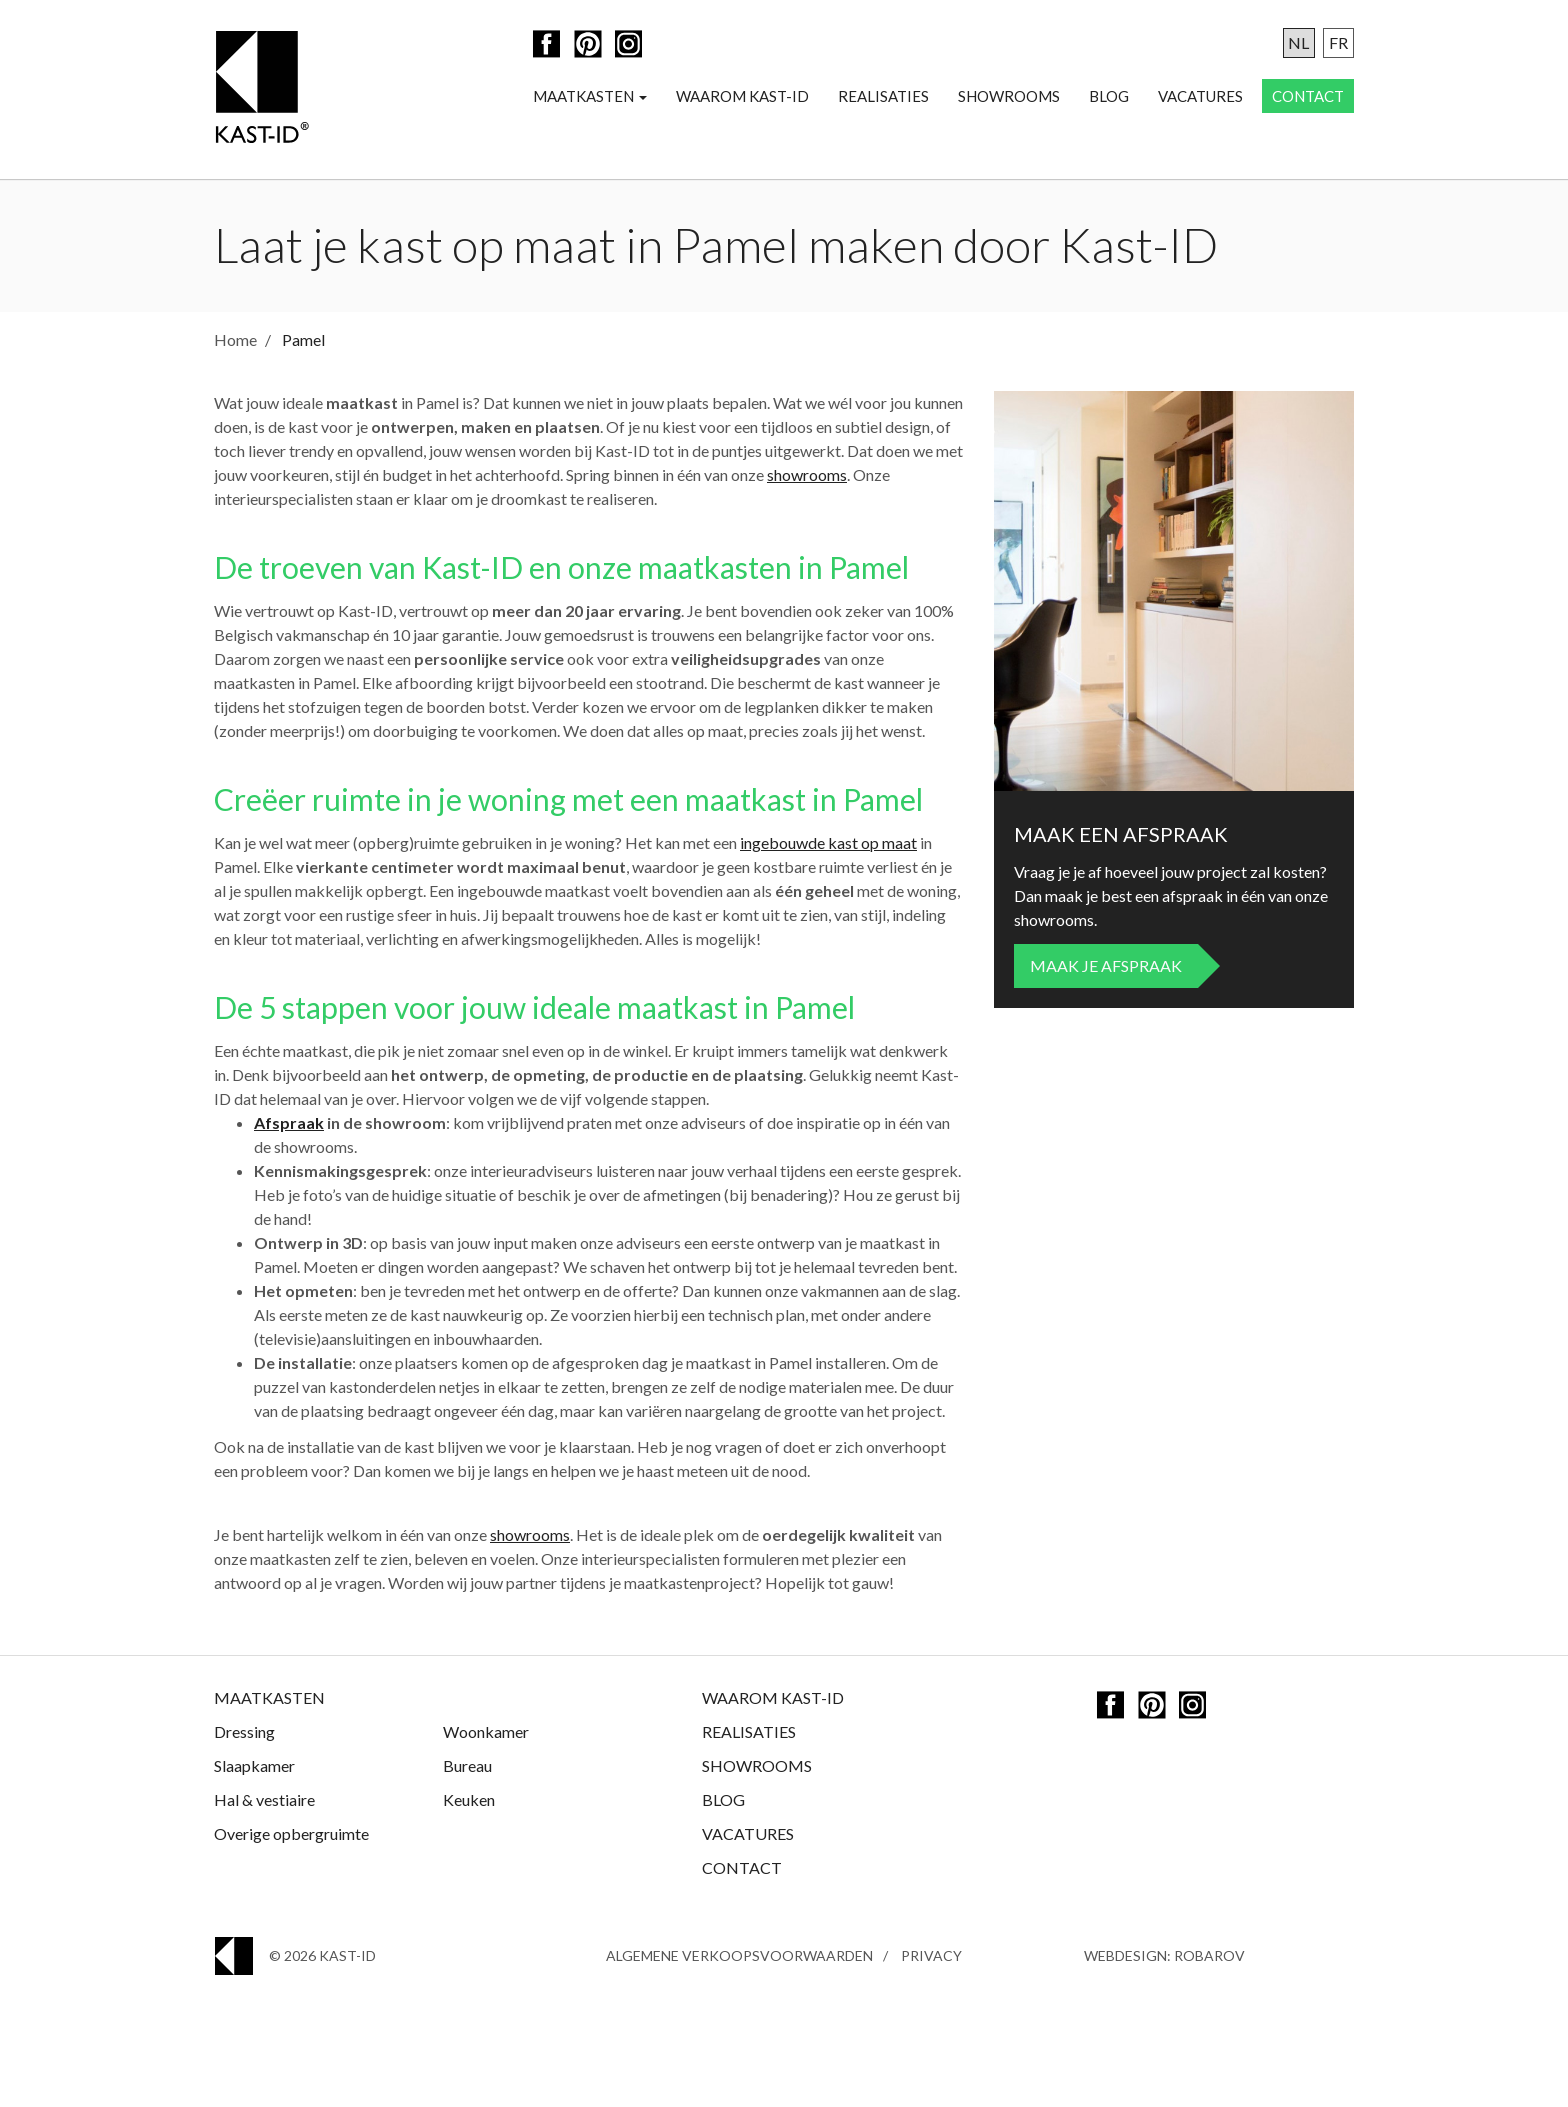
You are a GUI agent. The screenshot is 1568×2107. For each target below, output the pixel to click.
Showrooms (1009, 96)
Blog (1109, 96)
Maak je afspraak (1106, 965)
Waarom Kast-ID (742, 96)
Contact (1308, 96)
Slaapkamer (254, 1765)
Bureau (467, 1765)
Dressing (244, 1731)
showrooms (807, 474)
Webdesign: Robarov (1164, 1955)
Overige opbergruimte (291, 1833)
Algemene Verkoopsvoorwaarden (739, 1955)
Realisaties (883, 96)
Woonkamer (486, 1731)
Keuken (469, 1799)
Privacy (931, 1955)
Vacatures (1200, 96)
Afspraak (289, 1122)
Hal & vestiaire (264, 1799)
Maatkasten (590, 96)
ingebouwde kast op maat (828, 842)
